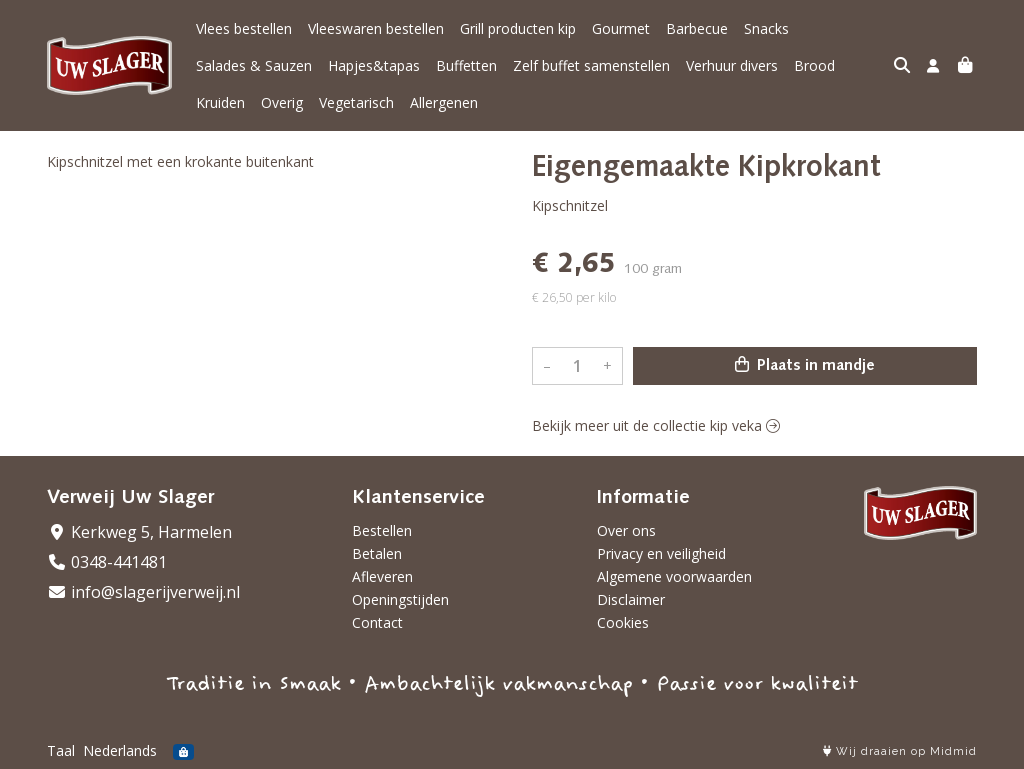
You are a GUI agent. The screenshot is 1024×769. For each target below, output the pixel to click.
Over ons (626, 530)
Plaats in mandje (805, 365)
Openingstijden (400, 599)
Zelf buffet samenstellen (591, 65)
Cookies (623, 622)
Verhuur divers (732, 65)
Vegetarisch (356, 102)
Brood (814, 65)
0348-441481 (107, 562)
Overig (282, 102)
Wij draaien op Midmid (900, 751)
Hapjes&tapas (374, 65)
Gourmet (621, 28)
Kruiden (220, 102)
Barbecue (697, 28)
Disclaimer (631, 599)
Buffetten (466, 65)
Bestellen (382, 530)
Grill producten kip (518, 28)
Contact (377, 622)
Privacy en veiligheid (661, 553)
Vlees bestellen (244, 28)
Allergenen (444, 102)
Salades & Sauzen (254, 65)
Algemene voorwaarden (674, 576)
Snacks (766, 28)
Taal (61, 750)
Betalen (377, 553)
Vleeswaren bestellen (376, 28)
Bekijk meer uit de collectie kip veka (656, 425)
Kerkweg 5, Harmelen (139, 532)
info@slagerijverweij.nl (143, 592)
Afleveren (382, 576)
